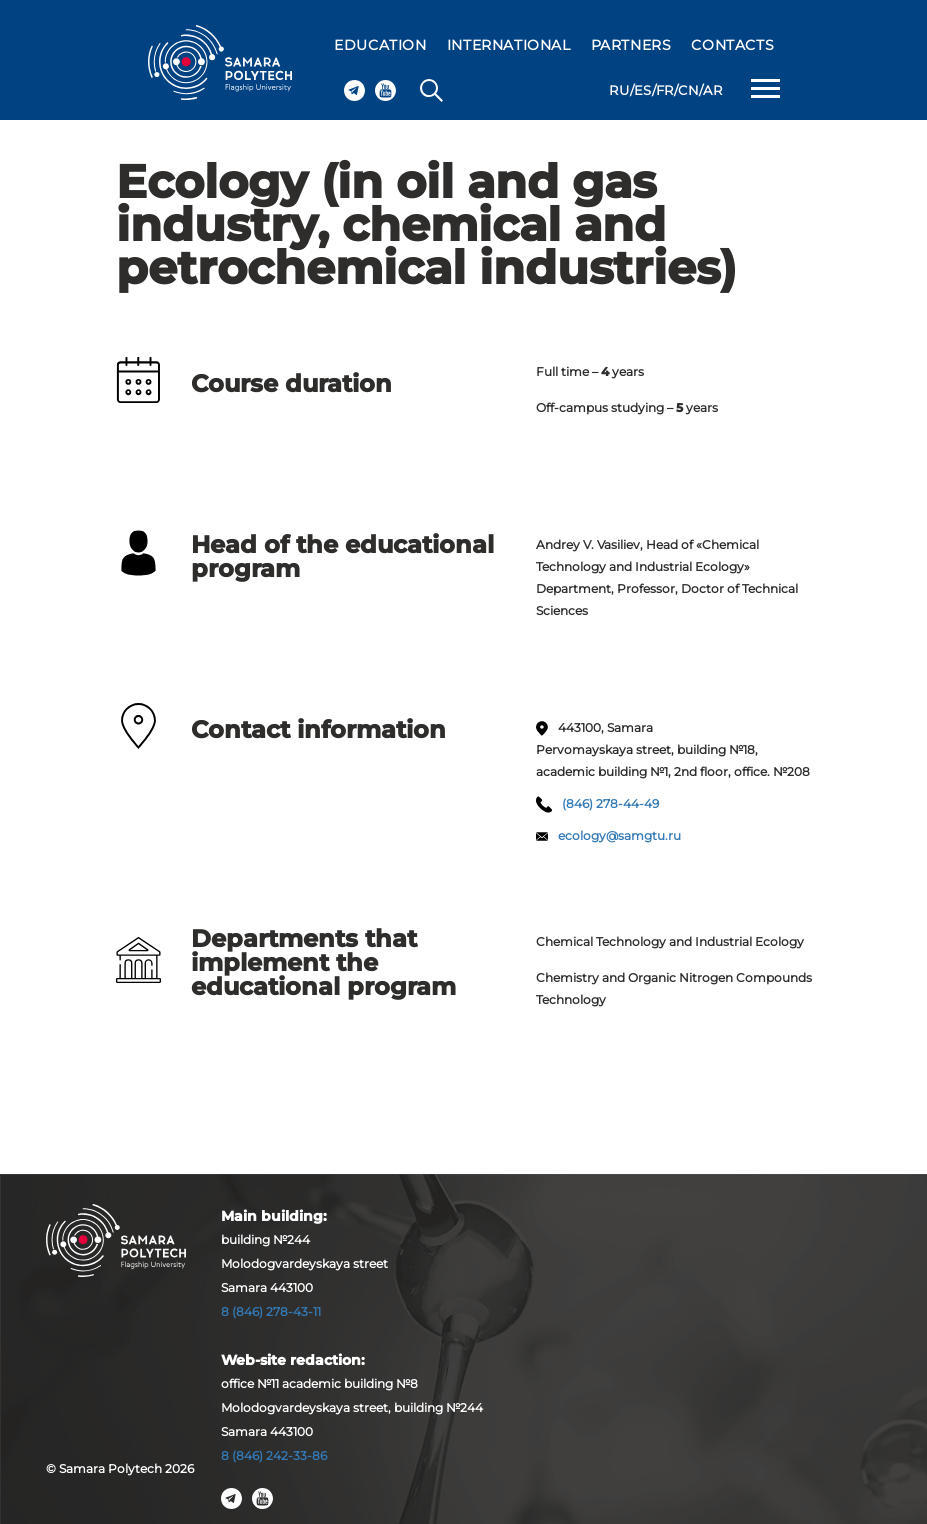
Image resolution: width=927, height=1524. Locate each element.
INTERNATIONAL (509, 45)
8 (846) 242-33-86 (274, 1455)
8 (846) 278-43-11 (271, 1311)
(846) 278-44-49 (610, 803)
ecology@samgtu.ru (619, 835)
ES (643, 90)
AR (712, 90)
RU (619, 90)
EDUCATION (380, 45)
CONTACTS (732, 45)
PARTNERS (631, 45)
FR (665, 90)
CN (688, 90)
